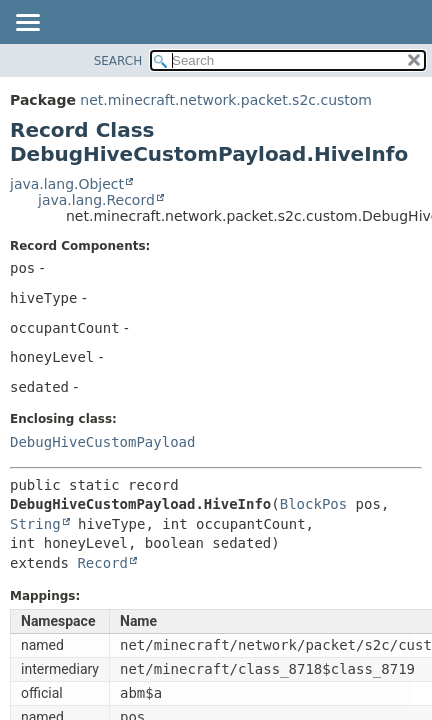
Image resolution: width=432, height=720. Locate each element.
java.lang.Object (67, 184)
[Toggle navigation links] (27, 24)
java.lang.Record (96, 200)
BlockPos (313, 504)
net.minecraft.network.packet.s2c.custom (226, 100)
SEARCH (118, 61)
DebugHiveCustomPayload (102, 442)
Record (102, 563)
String (35, 524)
